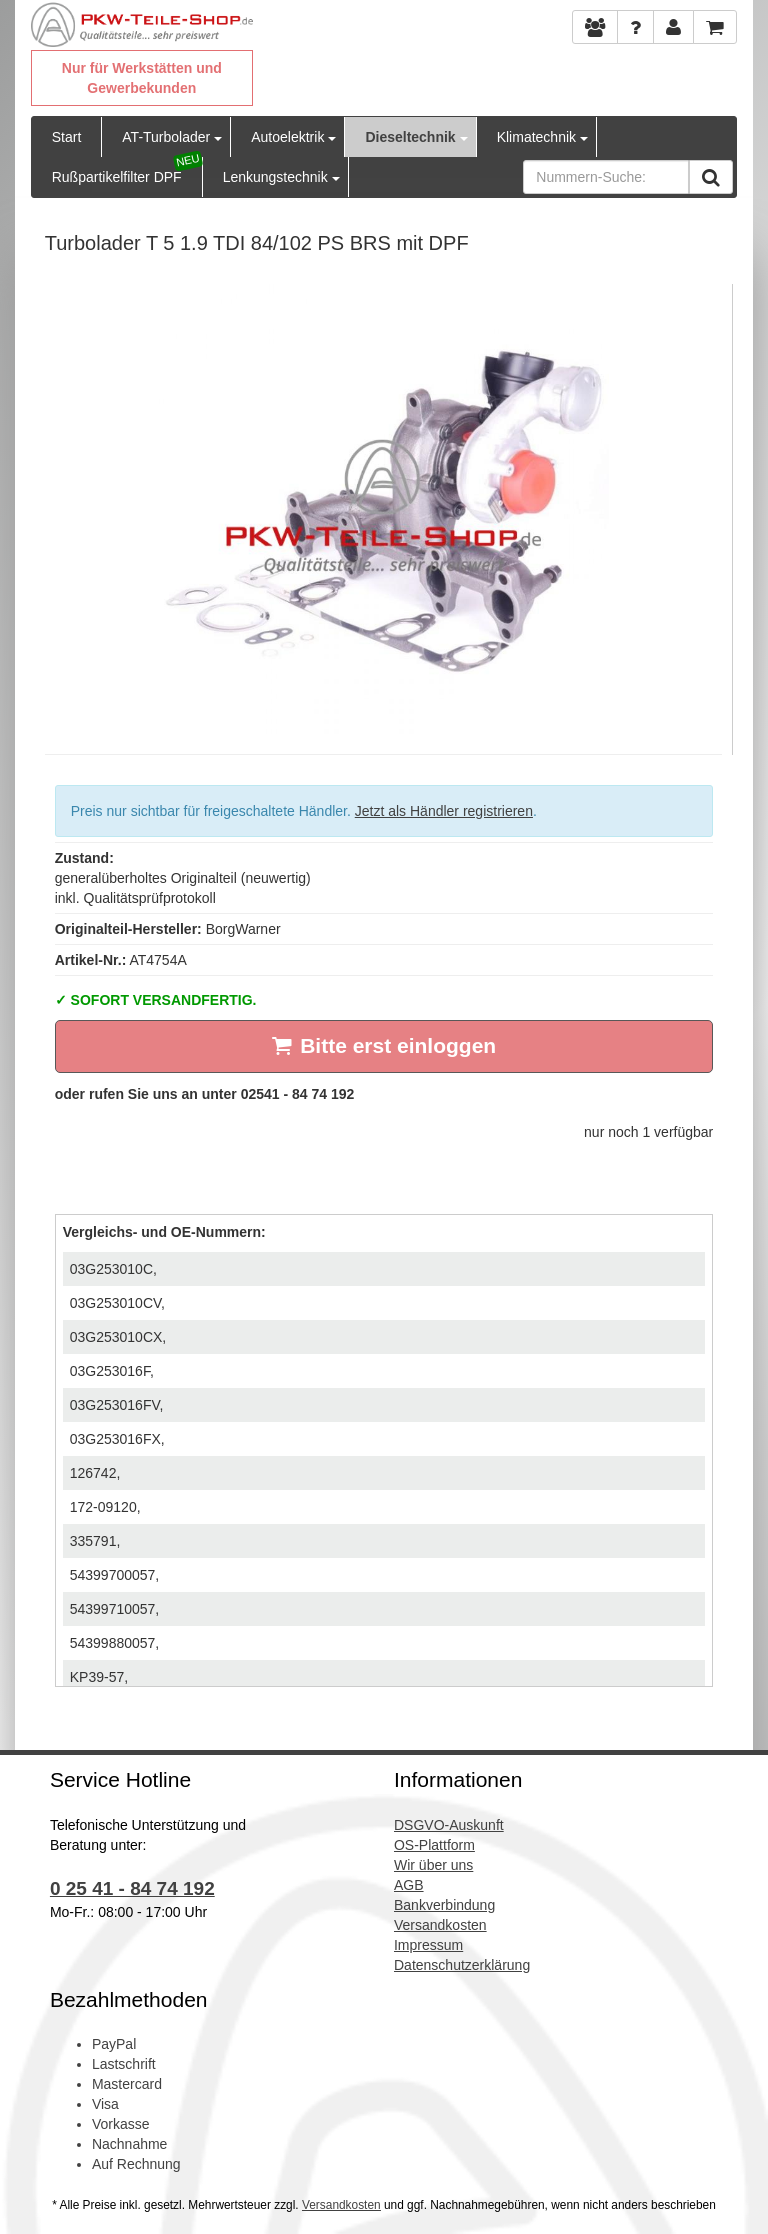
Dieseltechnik (410, 137)
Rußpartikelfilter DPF (117, 177)
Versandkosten (341, 2205)
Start (67, 137)
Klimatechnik (536, 137)
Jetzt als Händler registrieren (444, 811)
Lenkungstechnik (275, 177)
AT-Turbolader (166, 137)
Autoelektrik (287, 137)
